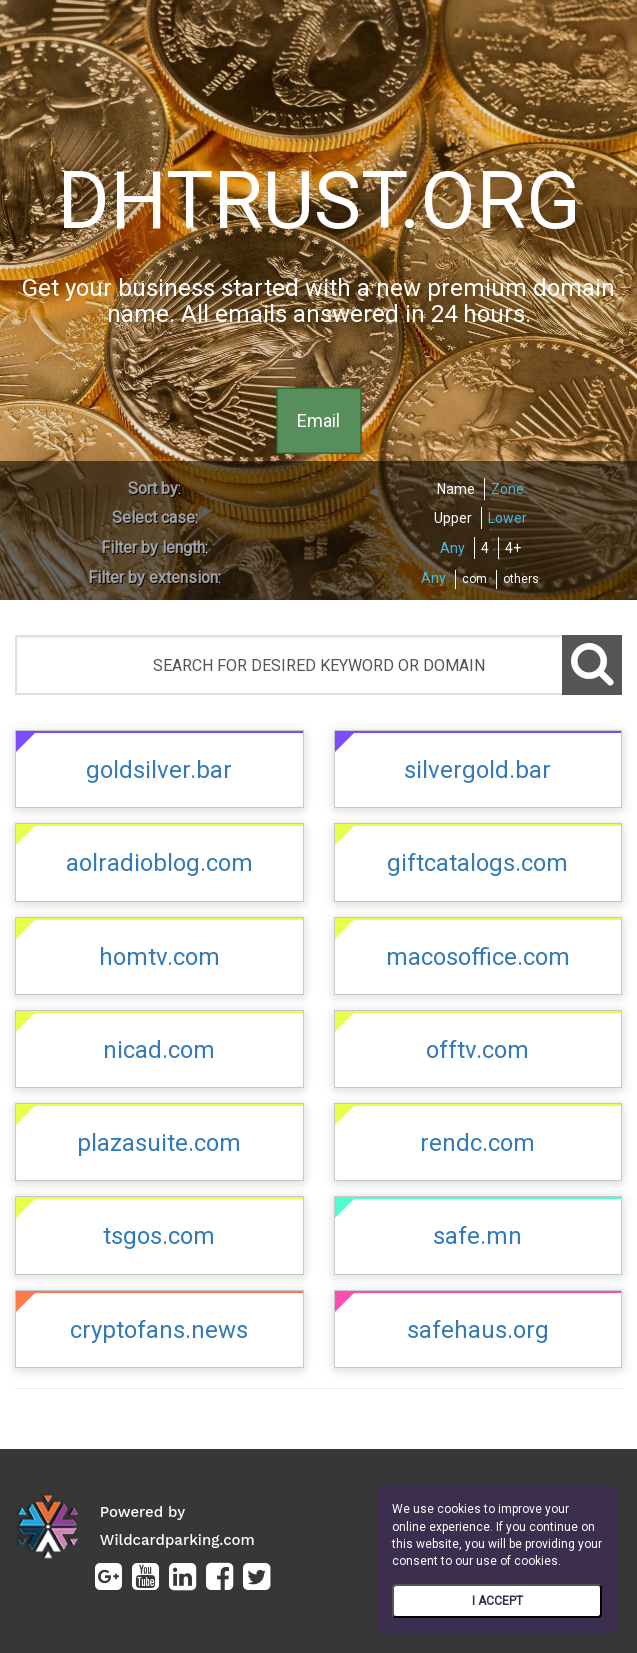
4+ (513, 548)
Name (456, 489)
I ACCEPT (497, 1601)
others (521, 579)
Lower (507, 518)
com (474, 579)
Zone (507, 489)
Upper (453, 518)
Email (318, 419)
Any (452, 548)
